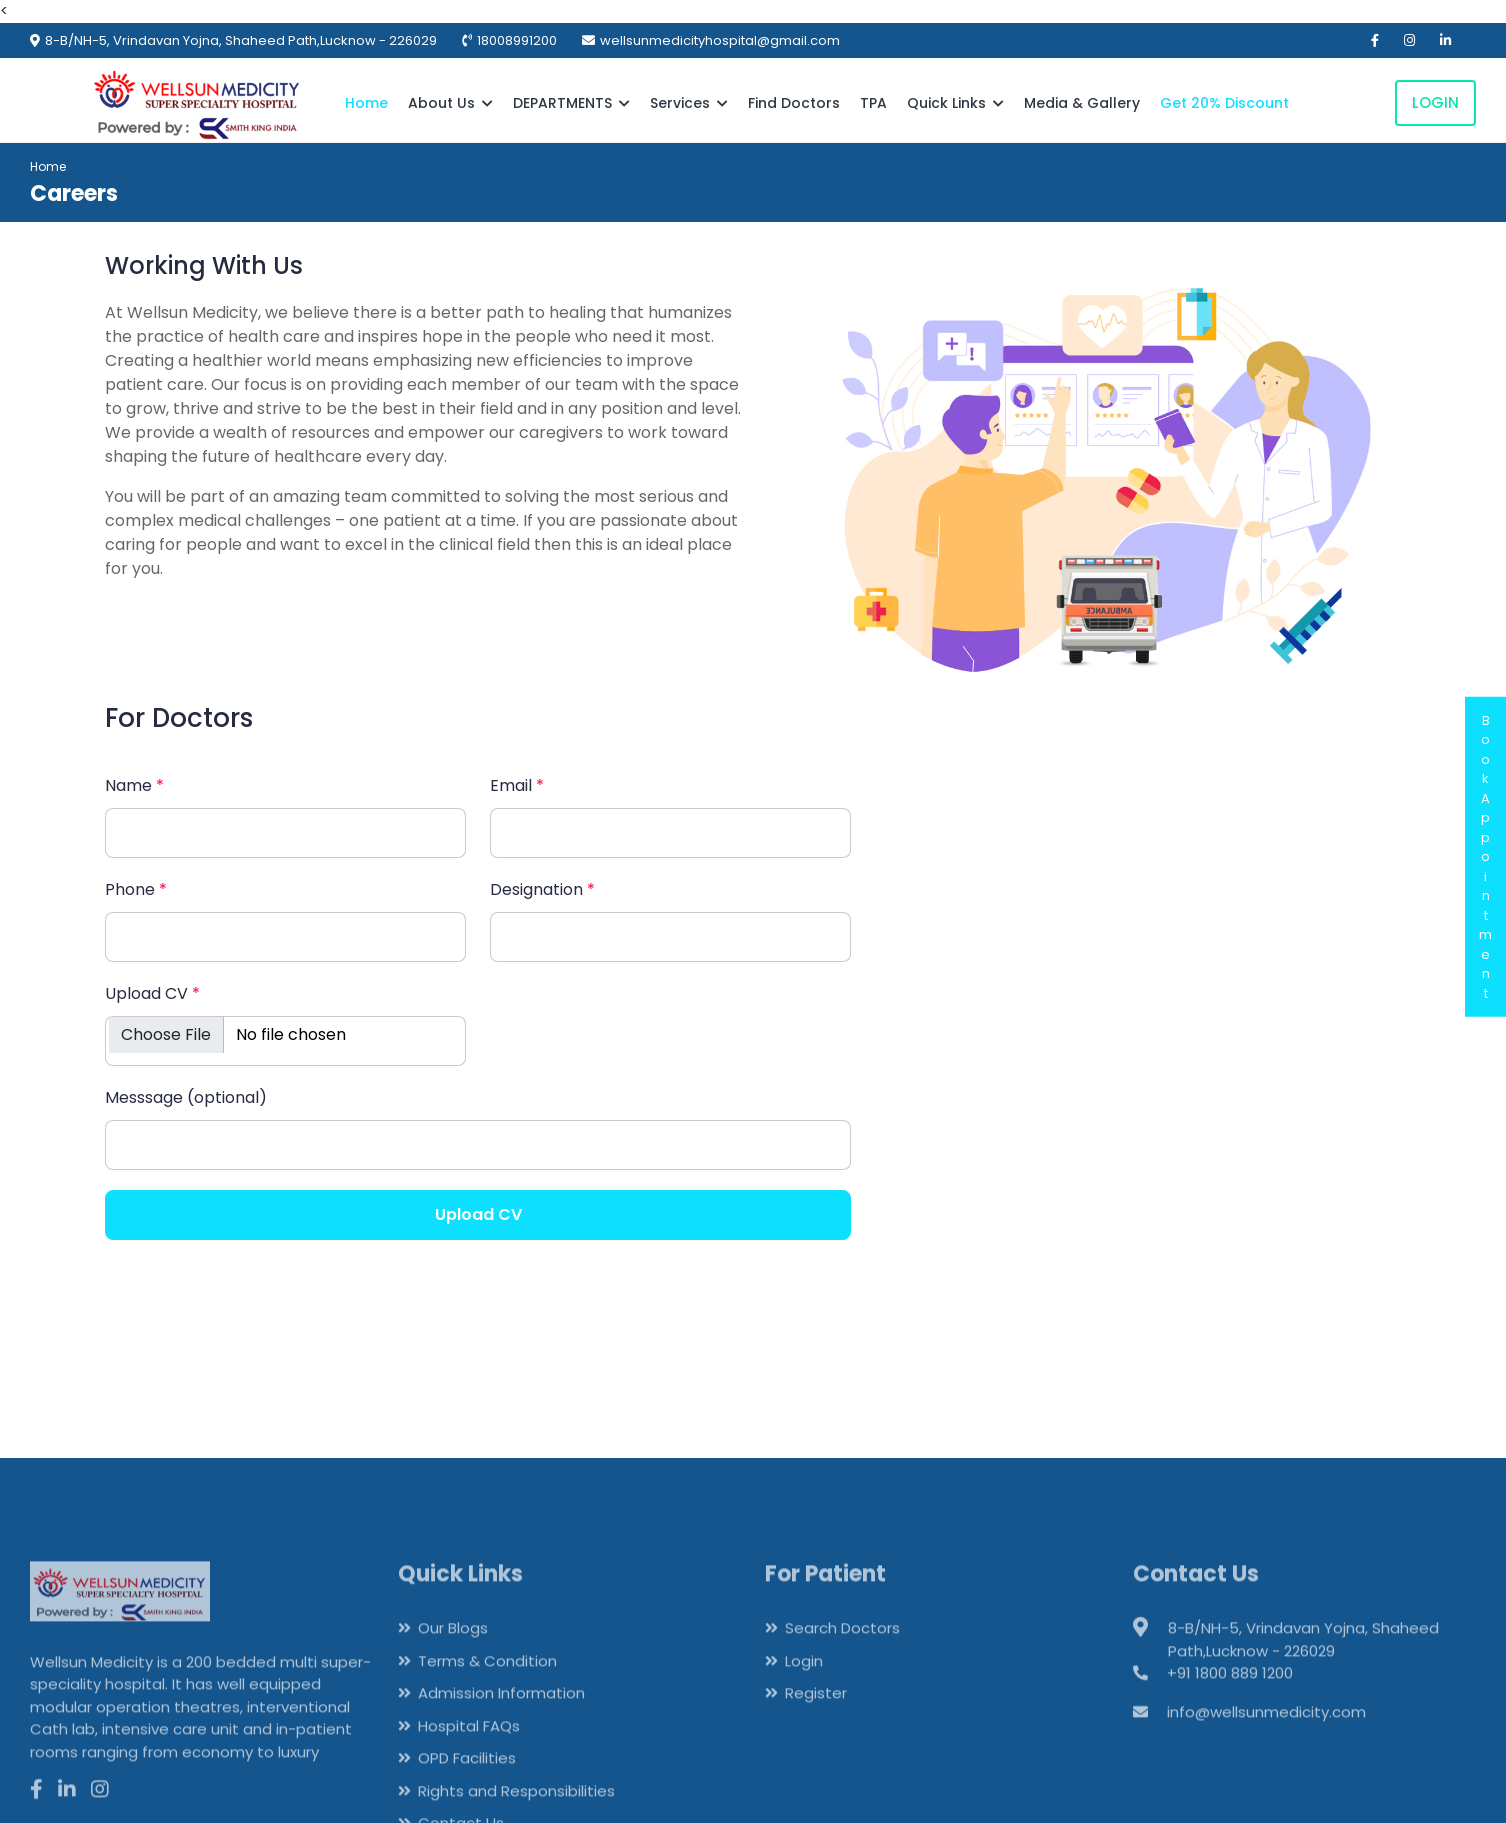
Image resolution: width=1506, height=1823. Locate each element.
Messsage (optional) (186, 1097)
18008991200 (517, 40)
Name (134, 785)
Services (689, 103)
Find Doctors (794, 103)
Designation (542, 889)
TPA (873, 103)
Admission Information (501, 1722)
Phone (136, 889)
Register (816, 1722)
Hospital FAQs (469, 1754)
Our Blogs (453, 1657)
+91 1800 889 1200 (1230, 1702)
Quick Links (955, 103)
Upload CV (152, 993)
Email (517, 785)
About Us (450, 103)
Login (1435, 102)
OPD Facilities (467, 1787)
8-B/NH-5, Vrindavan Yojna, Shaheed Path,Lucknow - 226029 (241, 40)
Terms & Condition (487, 1689)
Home (366, 103)
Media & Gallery (1082, 103)
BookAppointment (1485, 857)
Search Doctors (842, 1657)
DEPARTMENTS (571, 103)
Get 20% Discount (1224, 103)
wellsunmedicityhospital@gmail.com (720, 40)
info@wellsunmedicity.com (1266, 1740)
